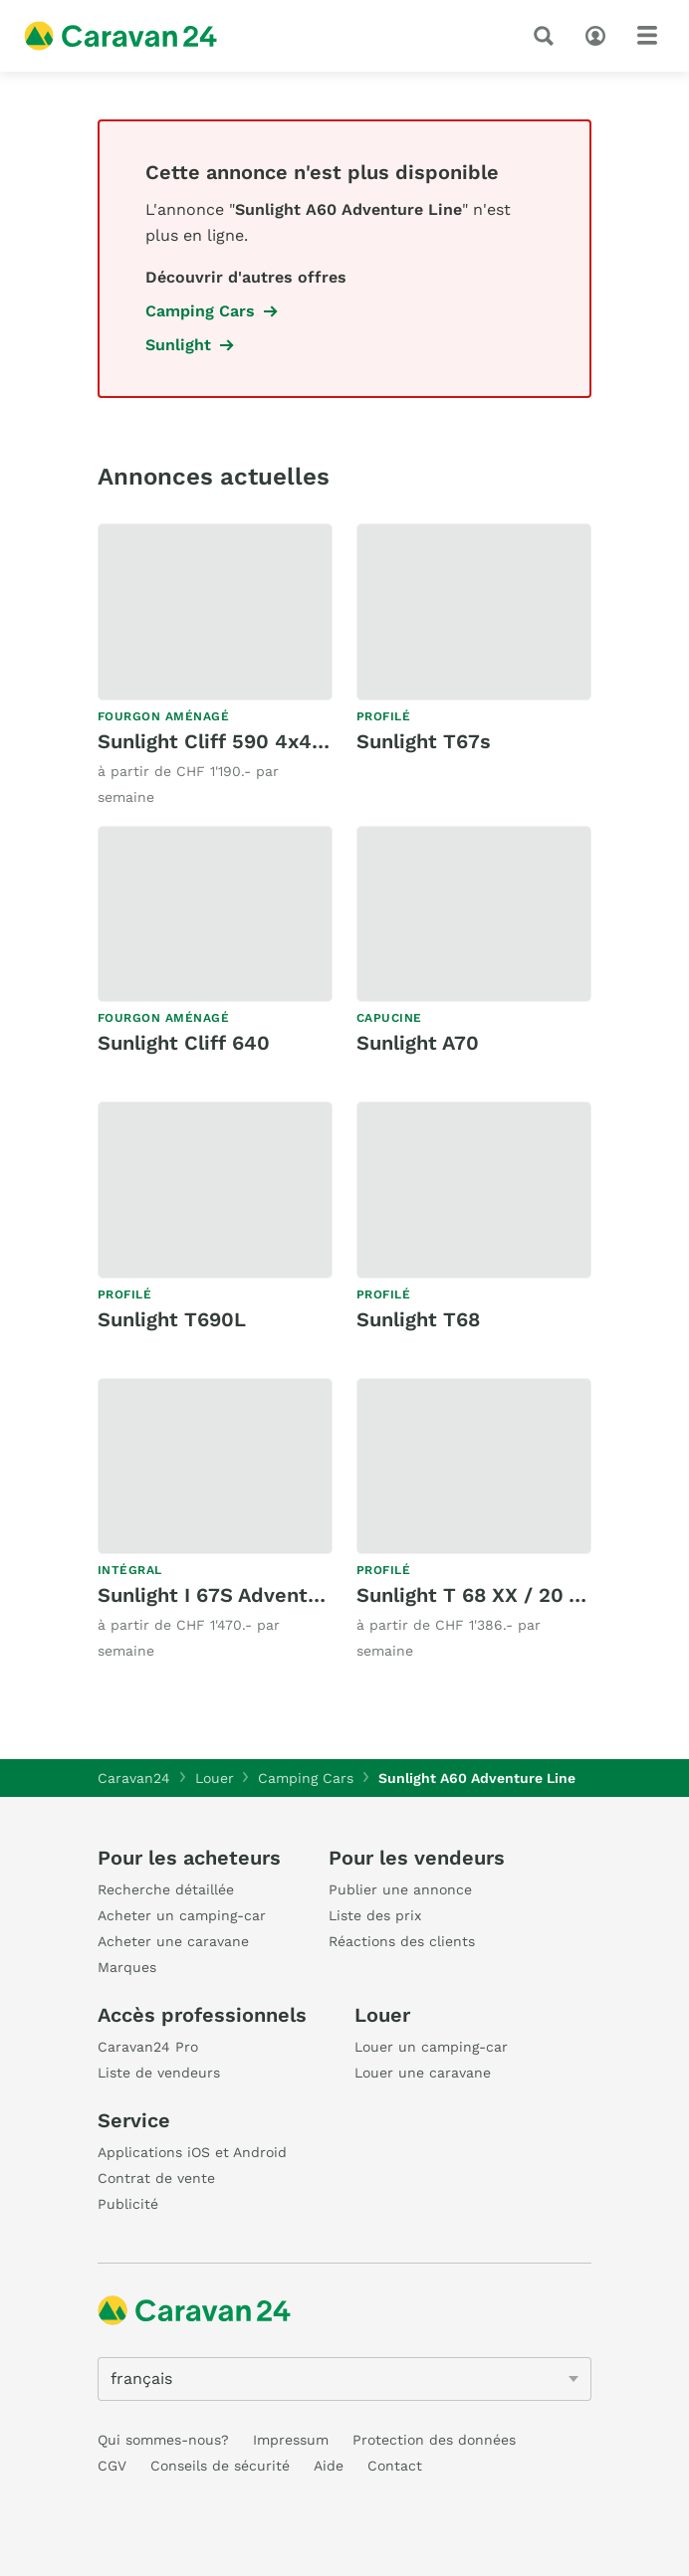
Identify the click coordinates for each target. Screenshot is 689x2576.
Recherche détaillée (166, 1889)
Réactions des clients (402, 1941)
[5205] (344, 2379)
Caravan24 (134, 1778)
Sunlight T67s (423, 741)
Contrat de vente (156, 2178)
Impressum (291, 2440)
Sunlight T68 (418, 1319)
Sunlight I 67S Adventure (219, 1595)
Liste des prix (375, 1915)
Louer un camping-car (431, 2047)
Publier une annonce (400, 1889)
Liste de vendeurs (159, 2073)
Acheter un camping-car (182, 1915)
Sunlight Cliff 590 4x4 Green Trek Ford (286, 741)
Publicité (128, 2204)
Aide (329, 2466)
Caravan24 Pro (148, 2047)
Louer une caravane (422, 2073)
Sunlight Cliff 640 (184, 1043)
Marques (127, 1967)
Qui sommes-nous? (163, 2440)
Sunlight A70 (417, 1043)
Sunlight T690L (172, 1319)
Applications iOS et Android (192, 2152)
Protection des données (434, 2440)
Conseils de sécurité (220, 2466)
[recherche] (548, 36)
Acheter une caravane (173, 1941)
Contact (394, 2466)
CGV (112, 2466)
